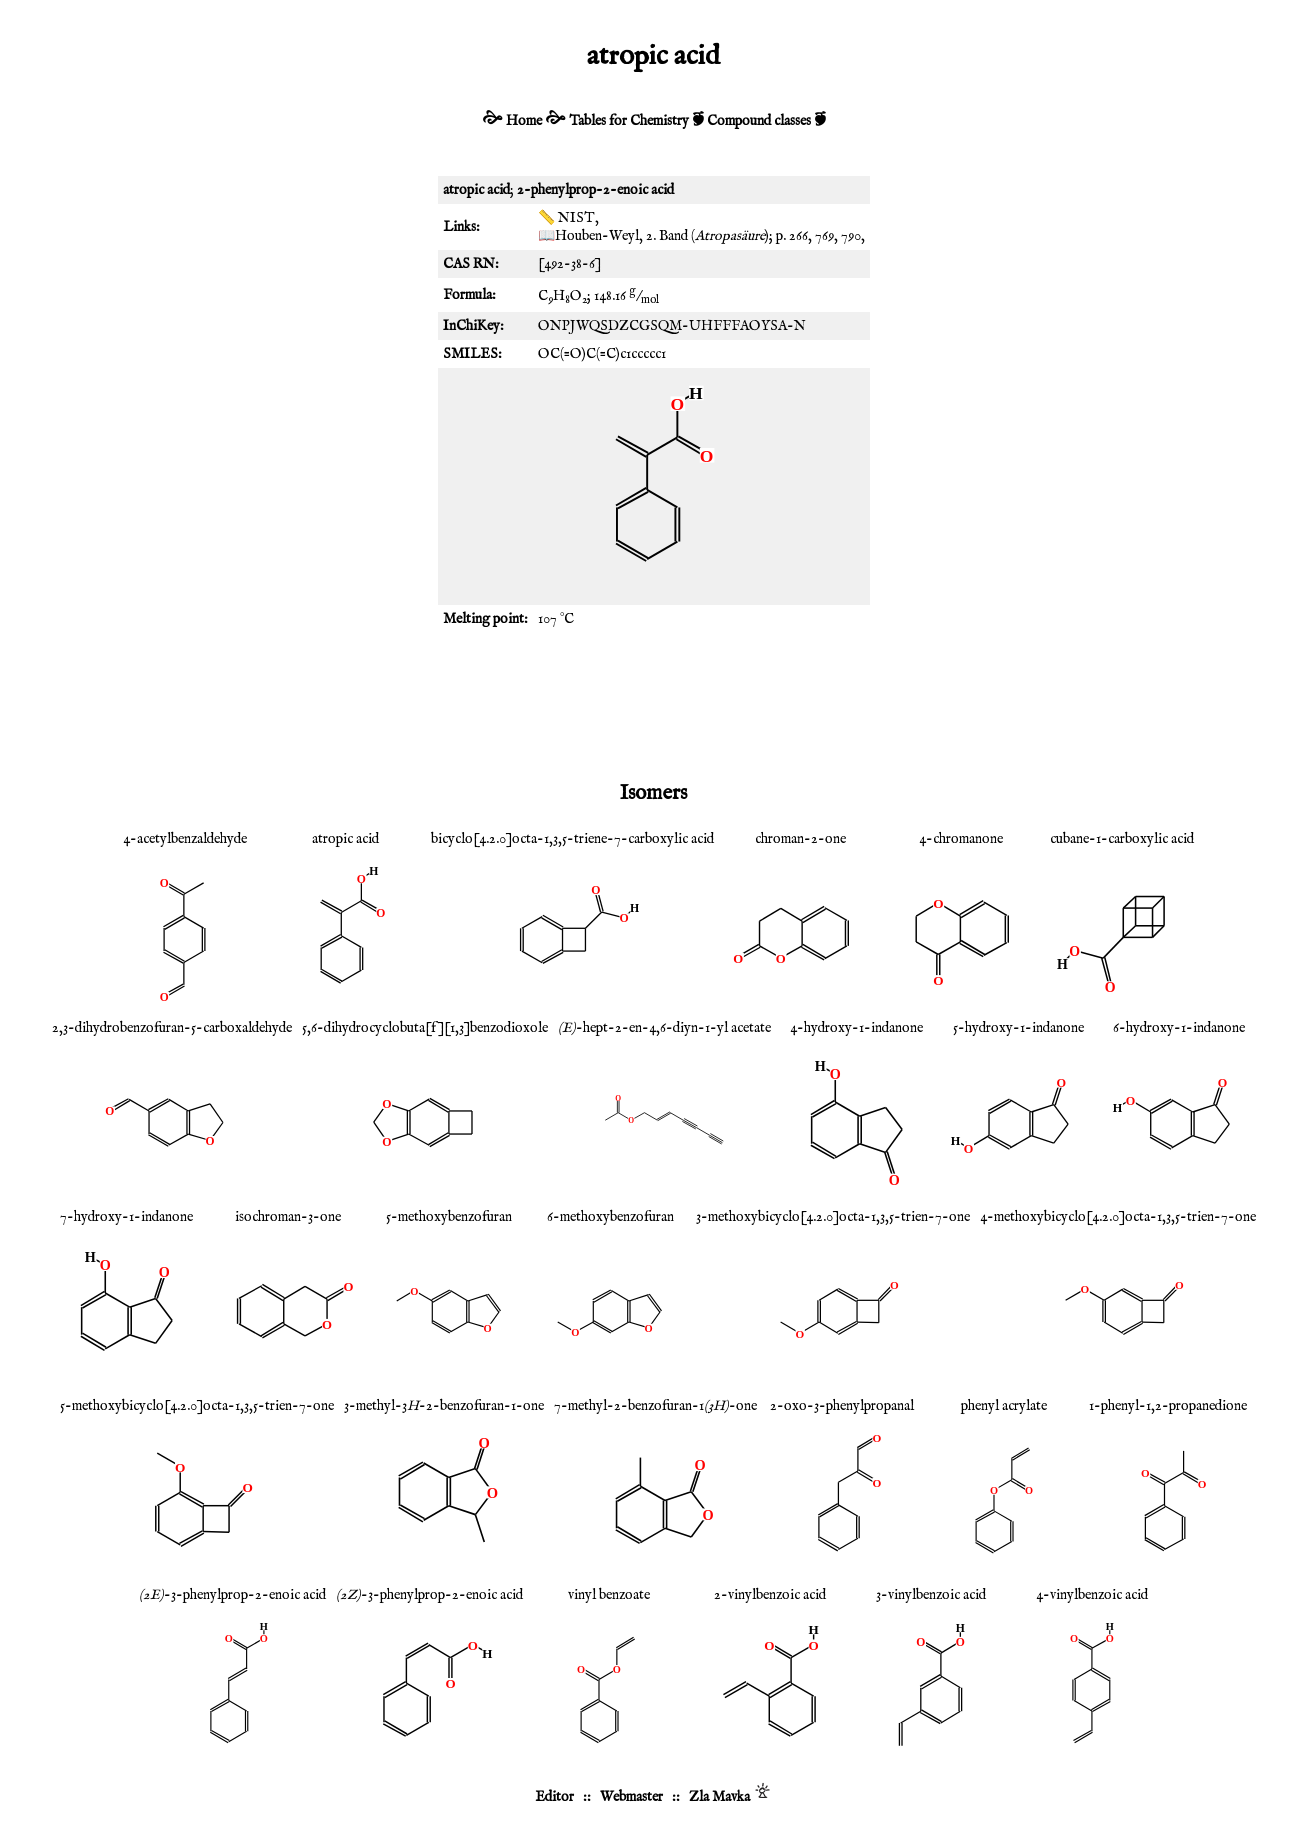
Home (524, 121)
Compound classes (759, 121)
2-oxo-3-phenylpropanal (842, 1406)
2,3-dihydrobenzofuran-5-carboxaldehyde (172, 1028)
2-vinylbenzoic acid (770, 1595)
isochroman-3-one (288, 1217)
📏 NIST (566, 218)
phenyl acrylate (1004, 1406)
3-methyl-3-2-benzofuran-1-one (444, 1406)
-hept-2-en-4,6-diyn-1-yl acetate (664, 1028)
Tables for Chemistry (629, 121)
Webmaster (631, 1797)
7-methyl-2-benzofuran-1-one (655, 1406)
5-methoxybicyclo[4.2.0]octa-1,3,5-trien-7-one (197, 1406)
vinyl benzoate (609, 1595)
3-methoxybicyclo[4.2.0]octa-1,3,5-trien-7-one (833, 1217)
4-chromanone (961, 839)
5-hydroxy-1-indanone (1018, 1028)
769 (824, 236)
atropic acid (345, 839)
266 (798, 236)
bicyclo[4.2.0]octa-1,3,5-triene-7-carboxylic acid (572, 839)
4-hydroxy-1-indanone (856, 1028)
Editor (554, 1797)
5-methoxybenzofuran (449, 1217)
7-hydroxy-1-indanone (126, 1217)
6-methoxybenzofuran (610, 1217)
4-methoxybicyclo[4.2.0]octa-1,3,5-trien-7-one (1118, 1217)
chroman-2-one (800, 839)
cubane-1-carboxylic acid (1122, 839)
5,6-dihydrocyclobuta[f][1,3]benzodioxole (425, 1028)
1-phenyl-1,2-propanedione (1168, 1406)
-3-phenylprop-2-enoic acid (232, 1595)
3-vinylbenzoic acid (931, 1595)
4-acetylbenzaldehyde (185, 839)
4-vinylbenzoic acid (1092, 1595)
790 (851, 236)
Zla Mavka (719, 1797)
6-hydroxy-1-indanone (1179, 1028)
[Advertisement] (654, 703)
